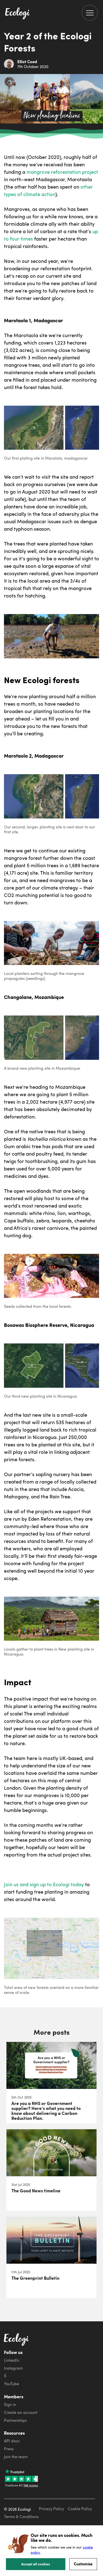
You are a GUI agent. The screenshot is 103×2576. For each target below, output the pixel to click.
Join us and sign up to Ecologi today (44, 1884)
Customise (83, 2564)
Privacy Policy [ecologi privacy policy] (51, 2508)
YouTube (11, 2383)
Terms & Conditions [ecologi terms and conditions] (21, 2516)
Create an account (20, 2412)
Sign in (10, 2404)
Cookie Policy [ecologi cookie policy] (80, 2508)
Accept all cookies (35, 2563)
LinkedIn (11, 2360)
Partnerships (15, 2420)
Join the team (16, 2456)
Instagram (13, 2368)
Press (9, 2448)
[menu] (89, 12)
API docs (12, 2440)
